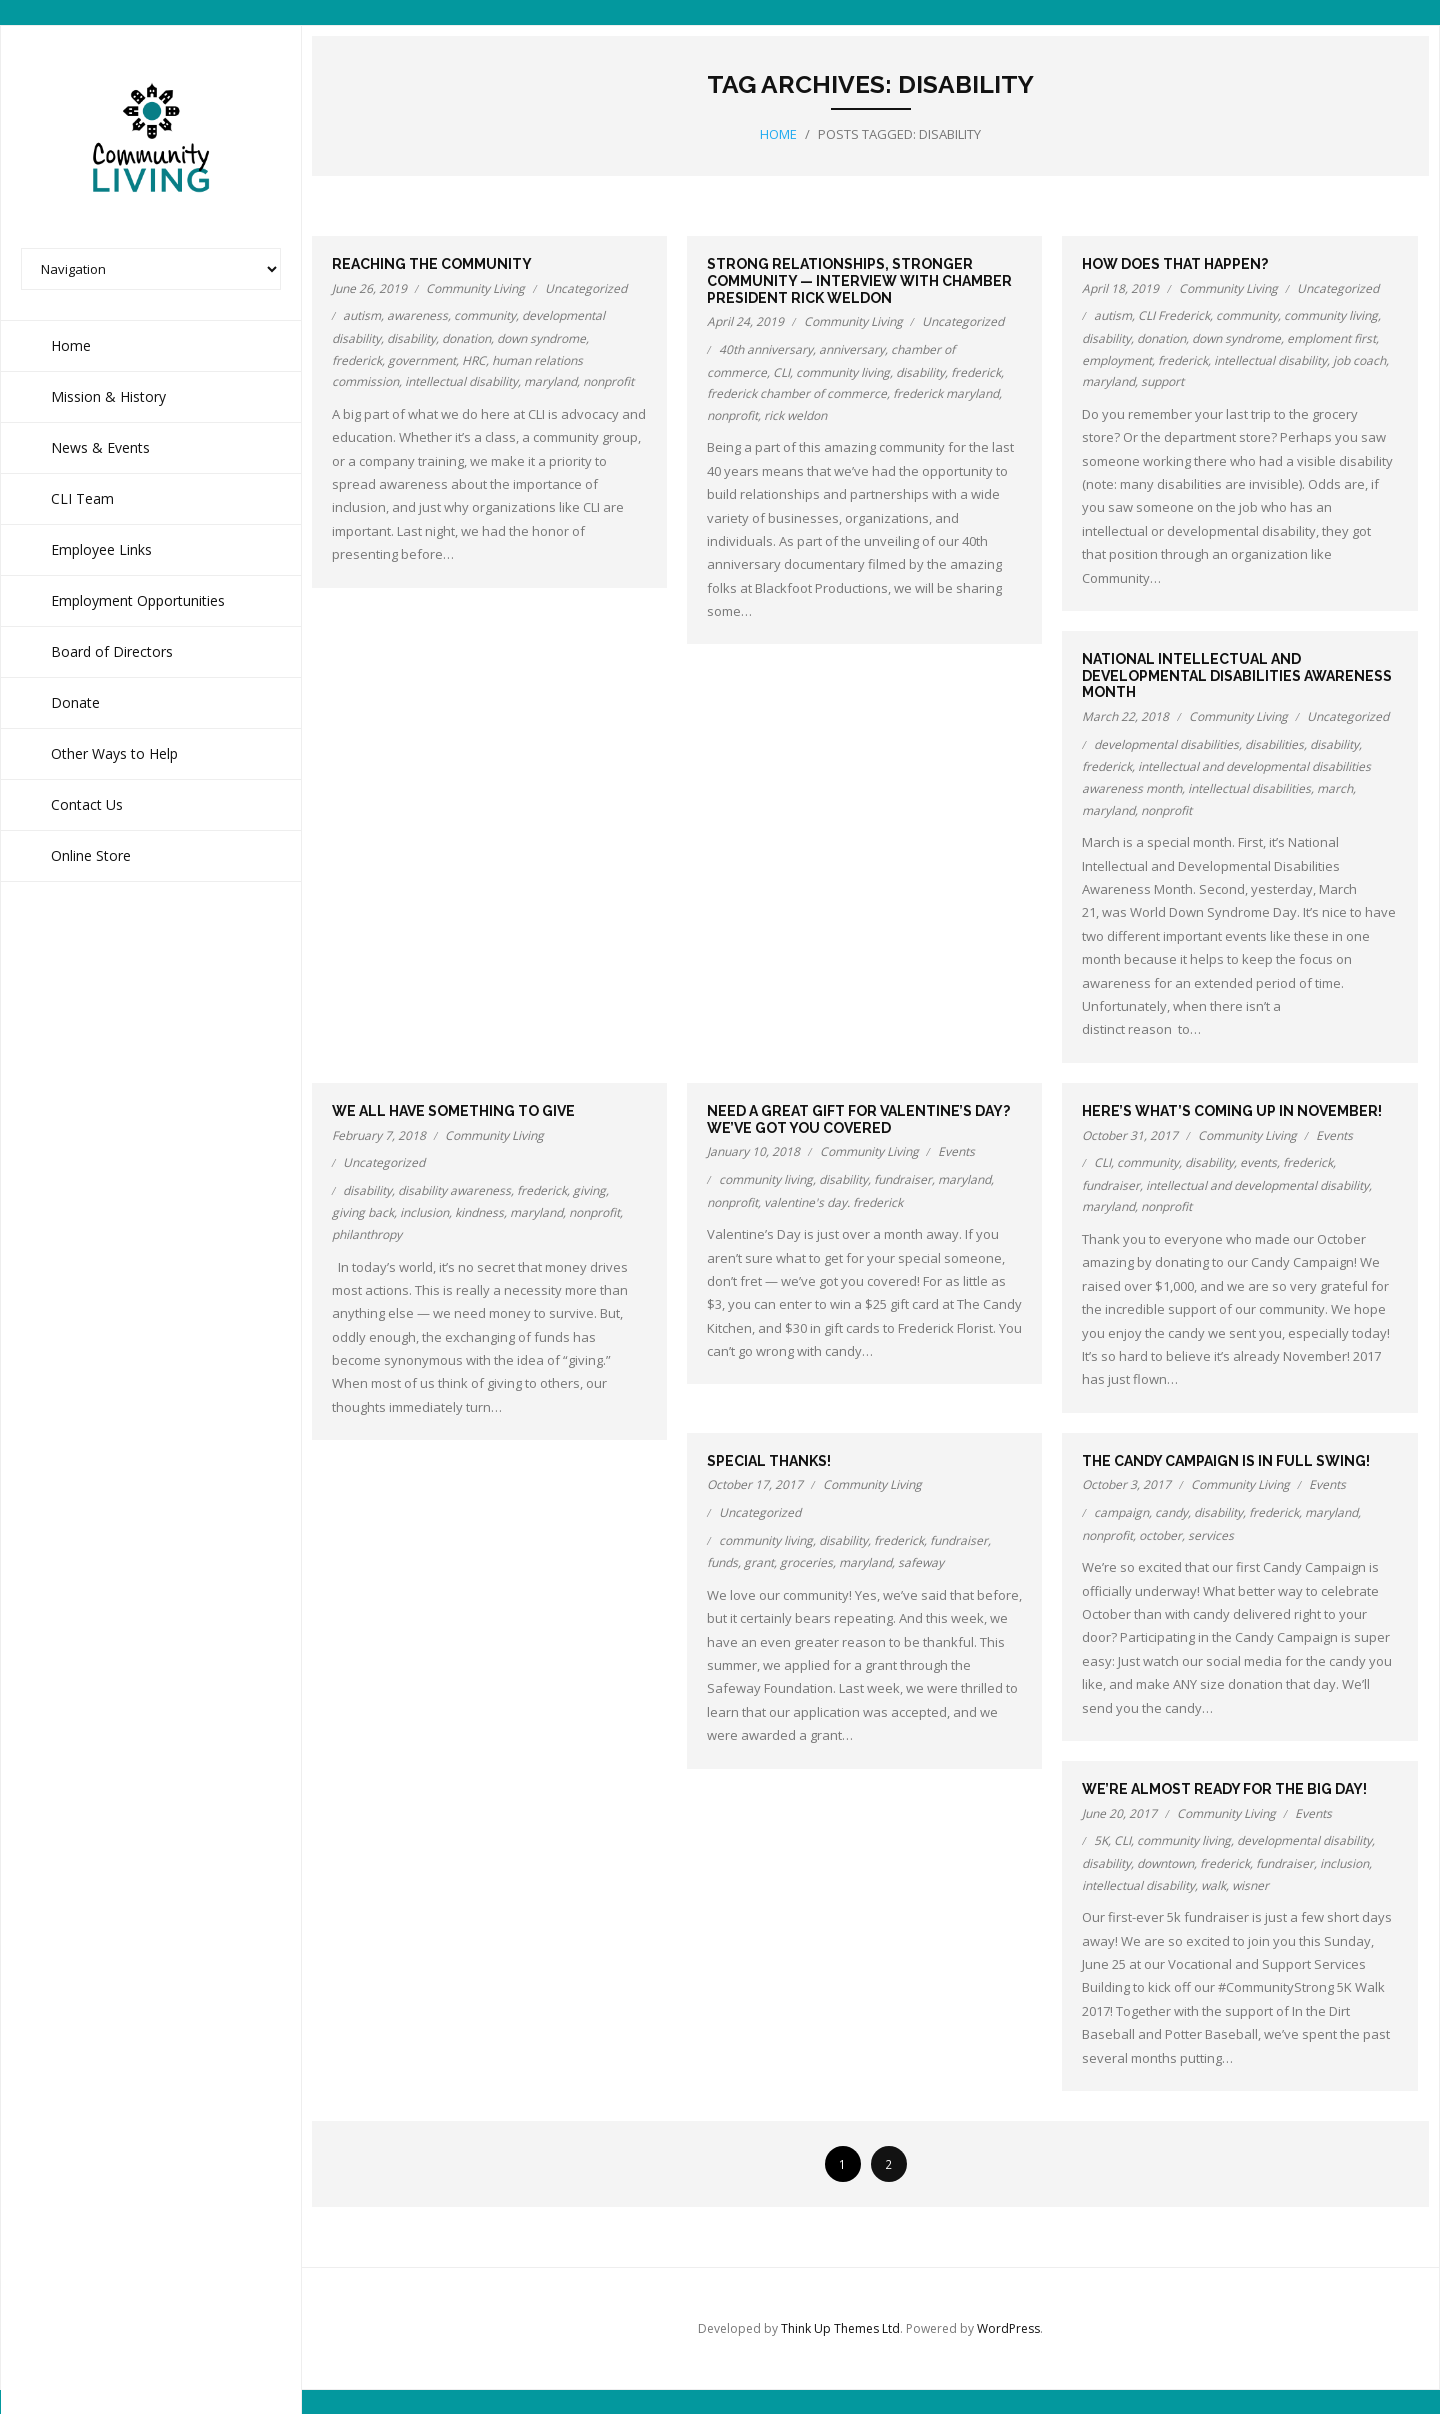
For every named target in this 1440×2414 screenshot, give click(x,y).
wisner (1250, 1884)
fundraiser (903, 1178)
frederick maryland (946, 392)
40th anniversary (766, 348)
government (422, 359)
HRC (474, 359)
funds (722, 1561)
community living (843, 371)
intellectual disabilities (1249, 787)
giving (589, 1189)
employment (1117, 359)
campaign (1121, 1511)
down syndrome (541, 337)
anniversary (852, 348)
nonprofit (608, 380)
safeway (921, 1561)
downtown (1165, 1862)
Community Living (475, 287)
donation (466, 337)
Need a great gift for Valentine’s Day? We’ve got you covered (858, 1118)
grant (759, 1561)
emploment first (1331, 337)
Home (778, 133)
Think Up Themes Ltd (840, 2327)
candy (1171, 1511)
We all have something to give (453, 1110)
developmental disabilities (1166, 743)
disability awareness (454, 1189)
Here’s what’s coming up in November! (1232, 1110)
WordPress (1008, 2327)
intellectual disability (461, 380)
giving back (363, 1211)
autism (362, 314)
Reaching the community (432, 263)
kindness (479, 1211)
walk (1213, 1884)
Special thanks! (769, 1460)
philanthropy (367, 1233)
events (1258, 1161)
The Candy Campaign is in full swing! (1226, 1460)
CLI (781, 371)
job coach (1359, 359)
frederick (357, 359)
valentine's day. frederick (833, 1201)
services (1211, 1534)
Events (956, 1150)
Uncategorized (586, 287)
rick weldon (795, 414)
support (1162, 380)
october (1160, 1534)
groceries (806, 1561)
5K (1101, 1839)
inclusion (424, 1211)
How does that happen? (1175, 263)
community (485, 314)
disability (411, 337)
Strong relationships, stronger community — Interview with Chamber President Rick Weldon (859, 280)
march (1335, 787)
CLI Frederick (1174, 314)
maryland (550, 380)
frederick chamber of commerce (797, 392)
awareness (417, 314)
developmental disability (1304, 1839)
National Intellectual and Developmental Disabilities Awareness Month (1237, 675)
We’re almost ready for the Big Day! (1224, 1788)
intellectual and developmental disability (1257, 1184)
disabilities (1274, 743)
